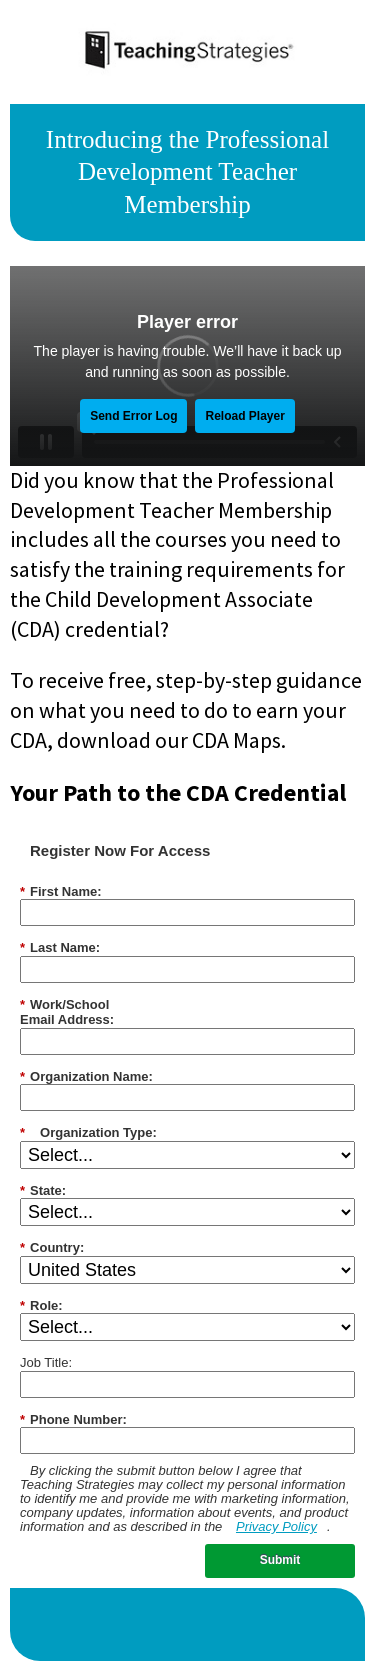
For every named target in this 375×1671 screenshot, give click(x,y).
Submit (280, 1560)
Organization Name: (86, 1077)
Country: (52, 1248)
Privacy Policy (276, 1526)
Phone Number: (73, 1420)
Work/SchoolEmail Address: (67, 1012)
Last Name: (60, 948)
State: (43, 1191)
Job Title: (46, 1362)
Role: (41, 1306)
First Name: (61, 892)
